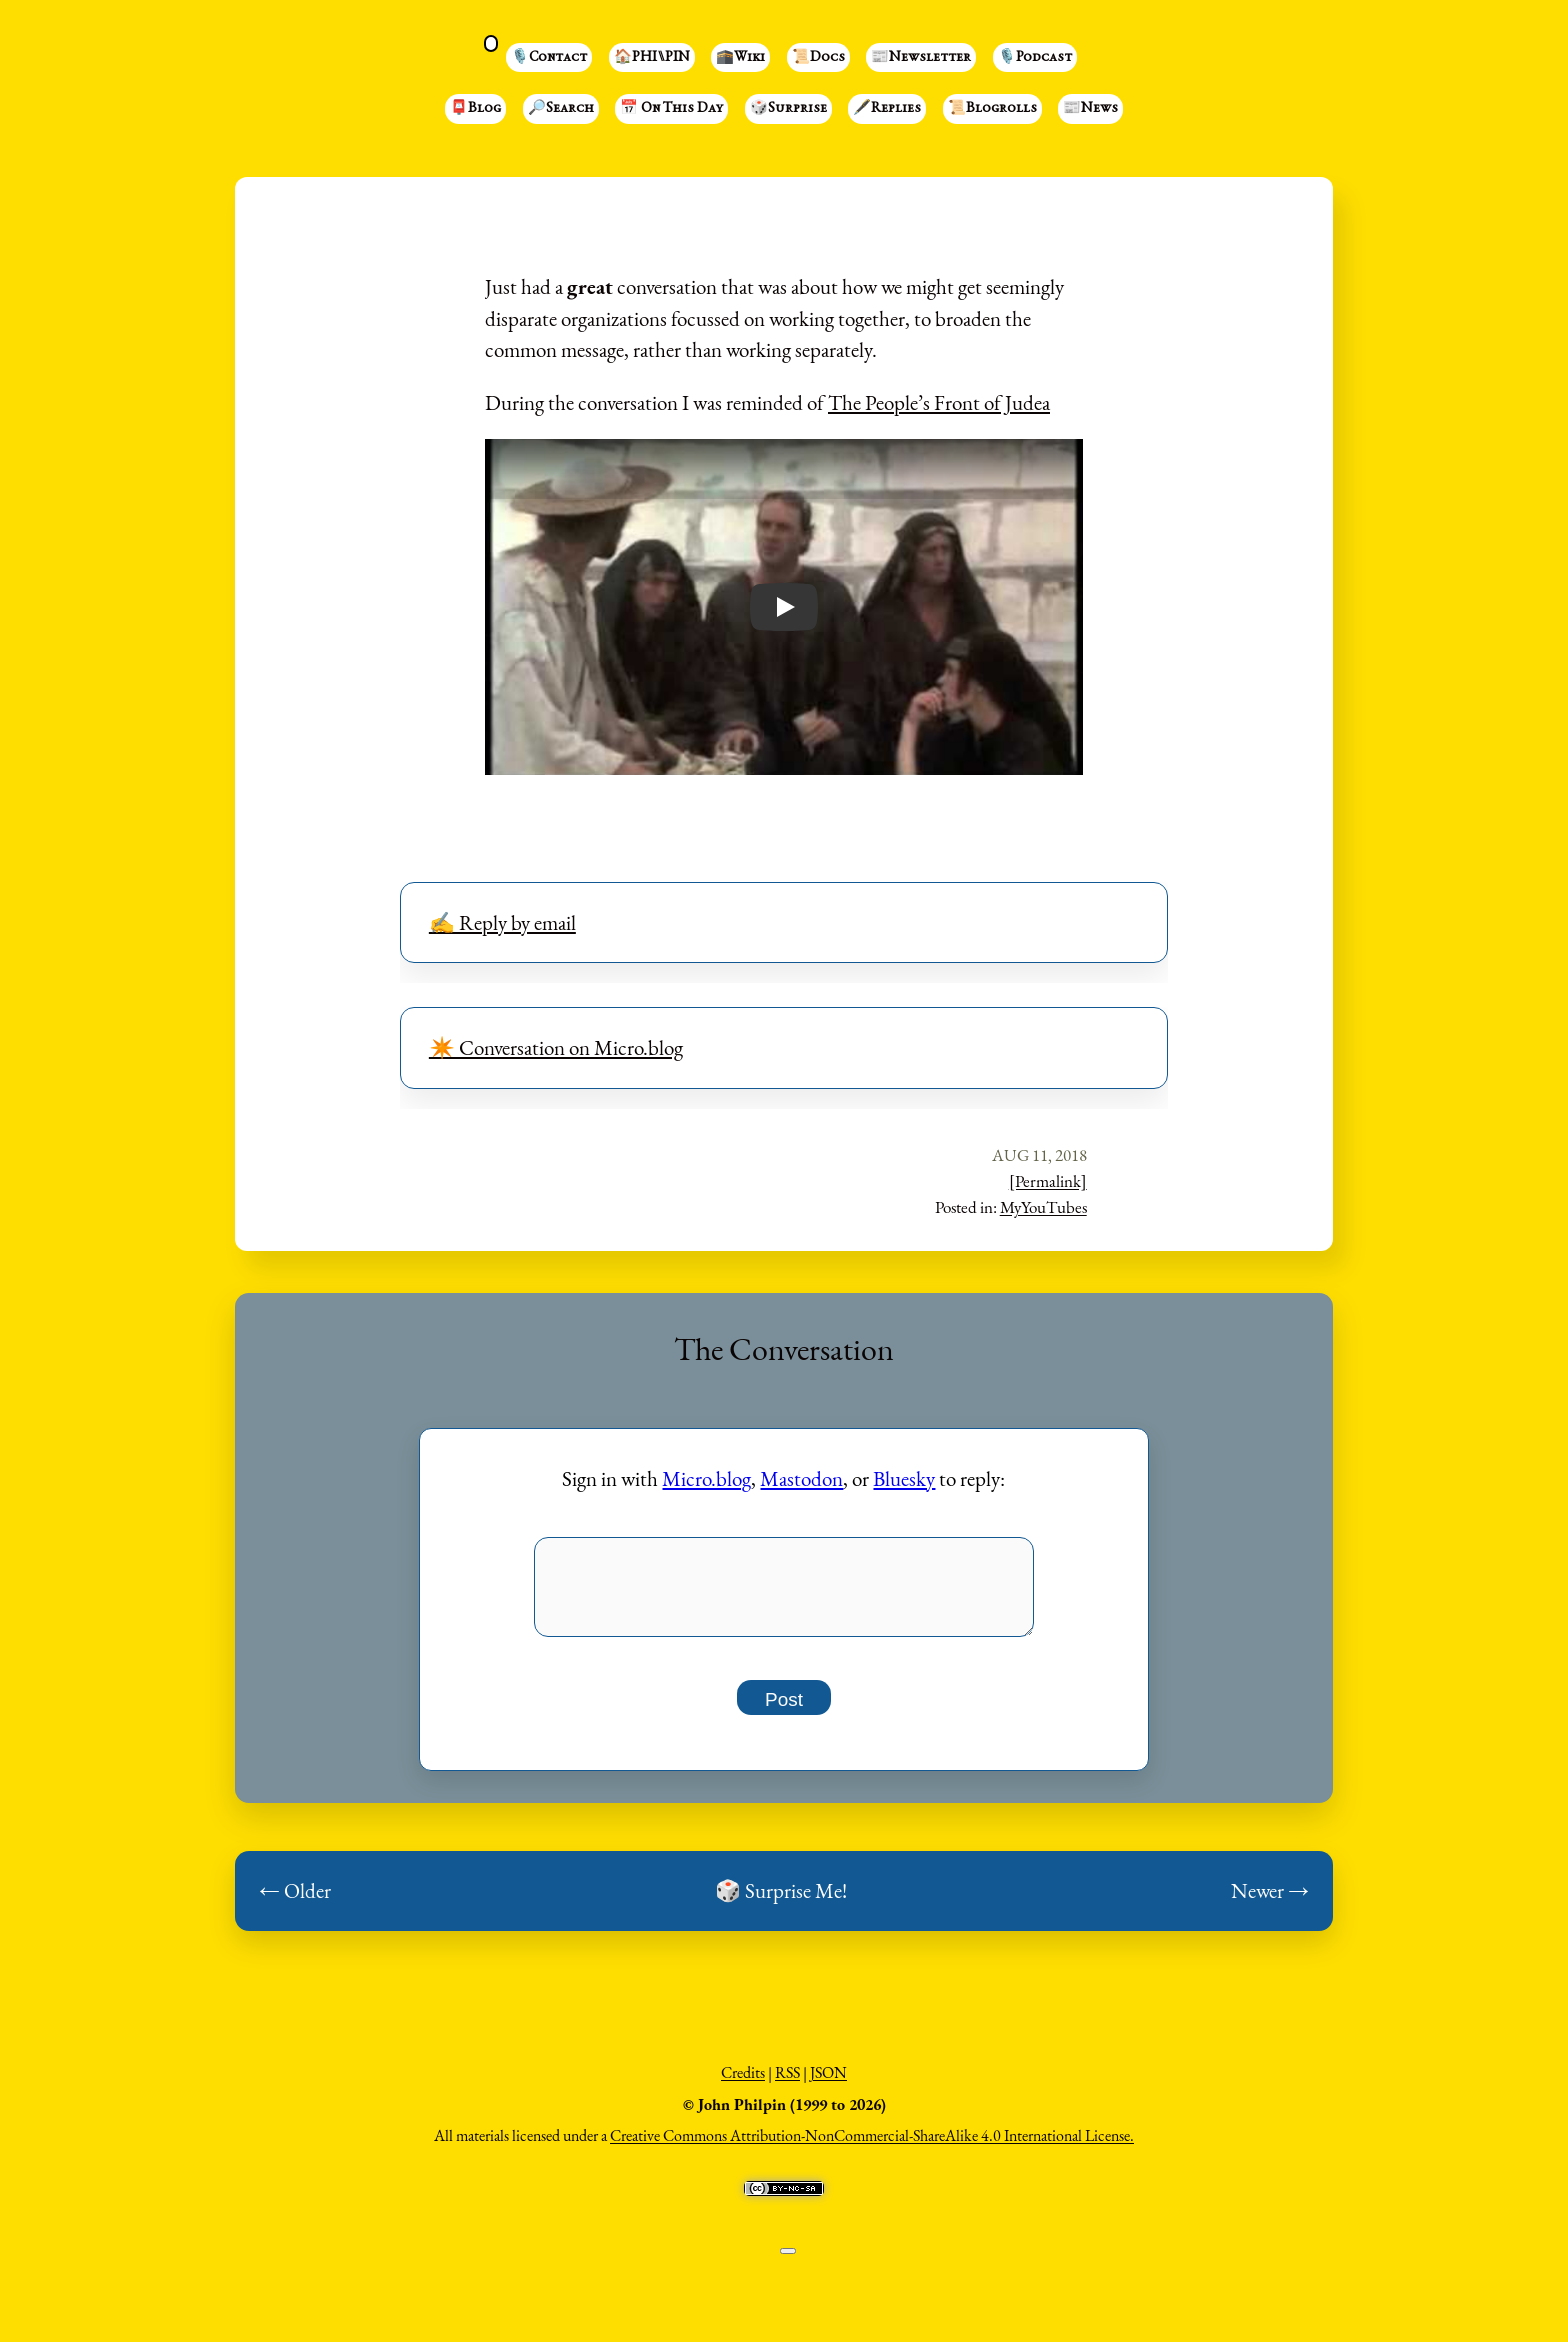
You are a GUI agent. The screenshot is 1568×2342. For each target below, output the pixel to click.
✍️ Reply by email (502, 922)
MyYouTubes (1043, 1207)
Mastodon (801, 1478)
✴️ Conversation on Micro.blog (556, 1047)
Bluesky (904, 1478)
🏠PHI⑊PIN (652, 58)
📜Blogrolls (992, 109)
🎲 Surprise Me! (781, 1902)
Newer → (1270, 1902)
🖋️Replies (887, 109)
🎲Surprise (788, 109)
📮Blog (475, 109)
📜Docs (818, 58)
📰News (1090, 109)
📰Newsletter (921, 58)
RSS (787, 2084)
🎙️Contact (549, 58)
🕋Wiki (740, 58)
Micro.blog (706, 1478)
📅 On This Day (671, 109)
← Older (295, 1902)
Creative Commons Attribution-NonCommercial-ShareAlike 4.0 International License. (872, 2147)
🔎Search (561, 109)
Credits (743, 2084)
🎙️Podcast (1035, 58)
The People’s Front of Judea (939, 402)
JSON (828, 2084)
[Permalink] (1048, 1181)
